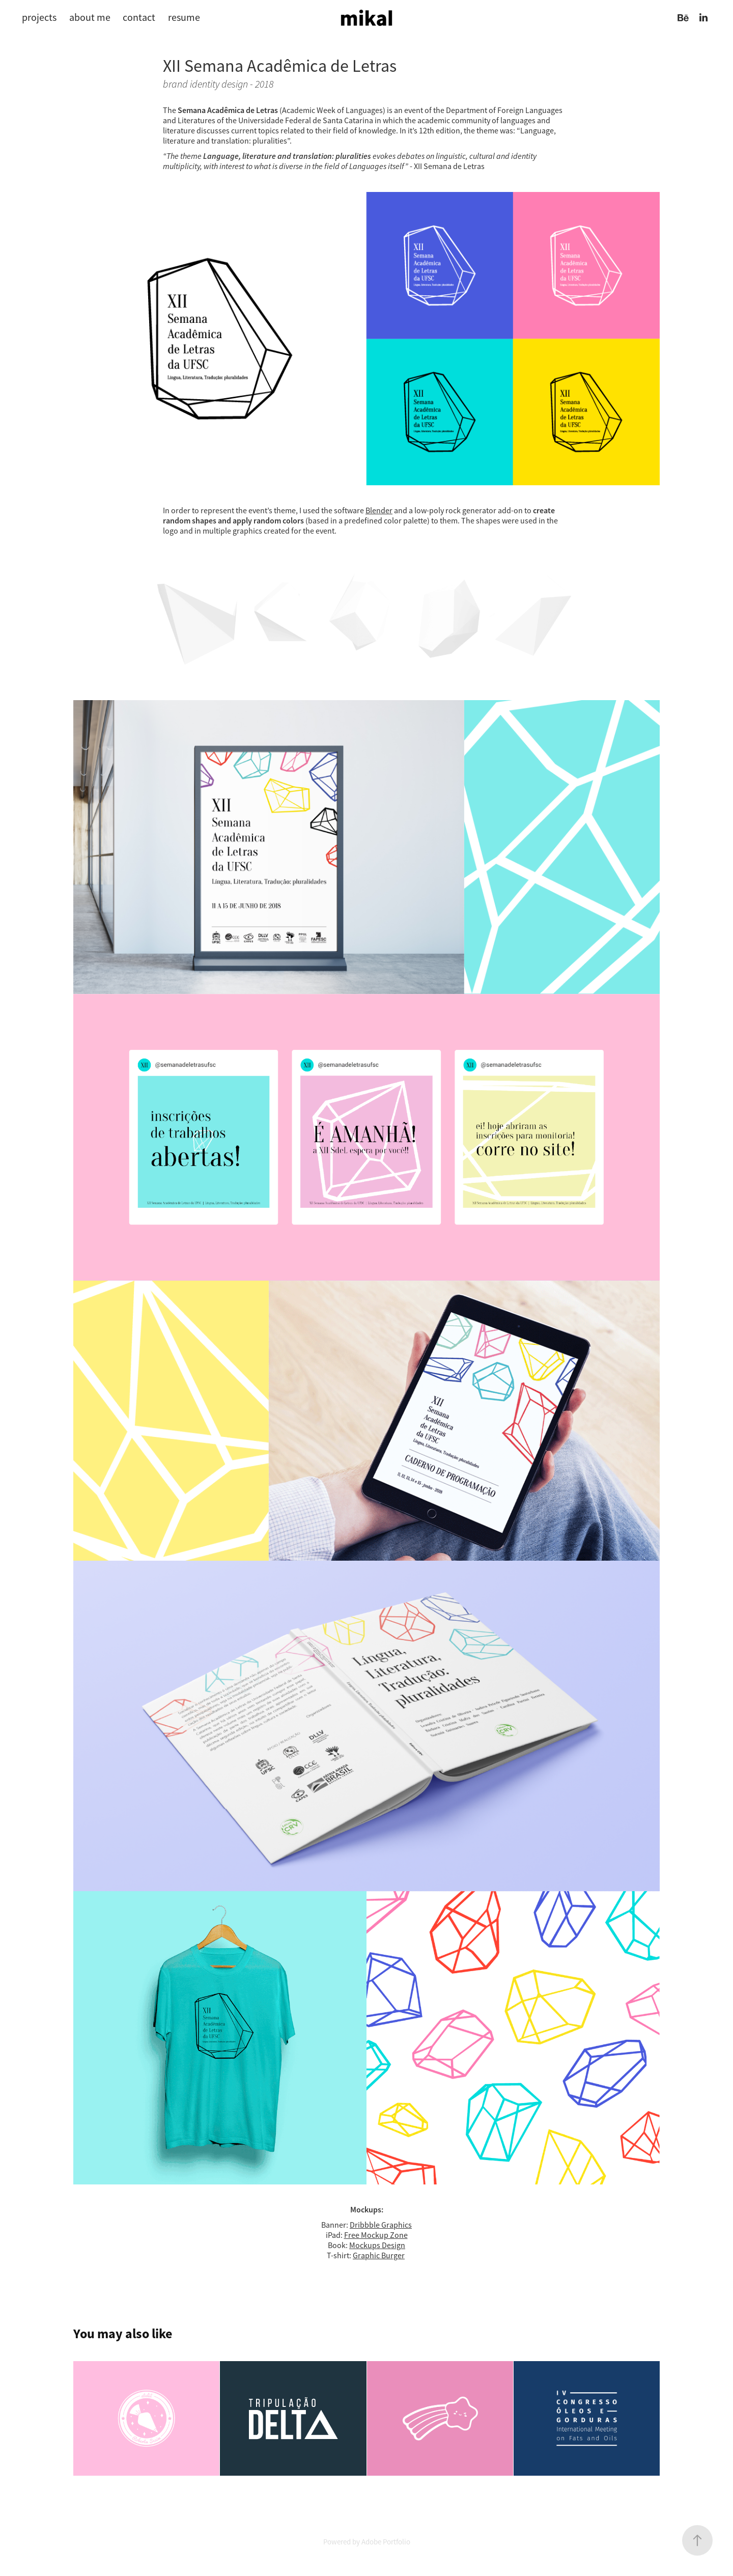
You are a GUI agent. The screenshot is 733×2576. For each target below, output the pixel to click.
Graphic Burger (379, 2256)
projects (39, 17)
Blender (378, 511)
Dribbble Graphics (381, 2225)
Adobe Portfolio (385, 2541)
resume (184, 17)
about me (89, 17)
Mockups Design (377, 2245)
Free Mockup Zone (376, 2235)
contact (139, 17)
